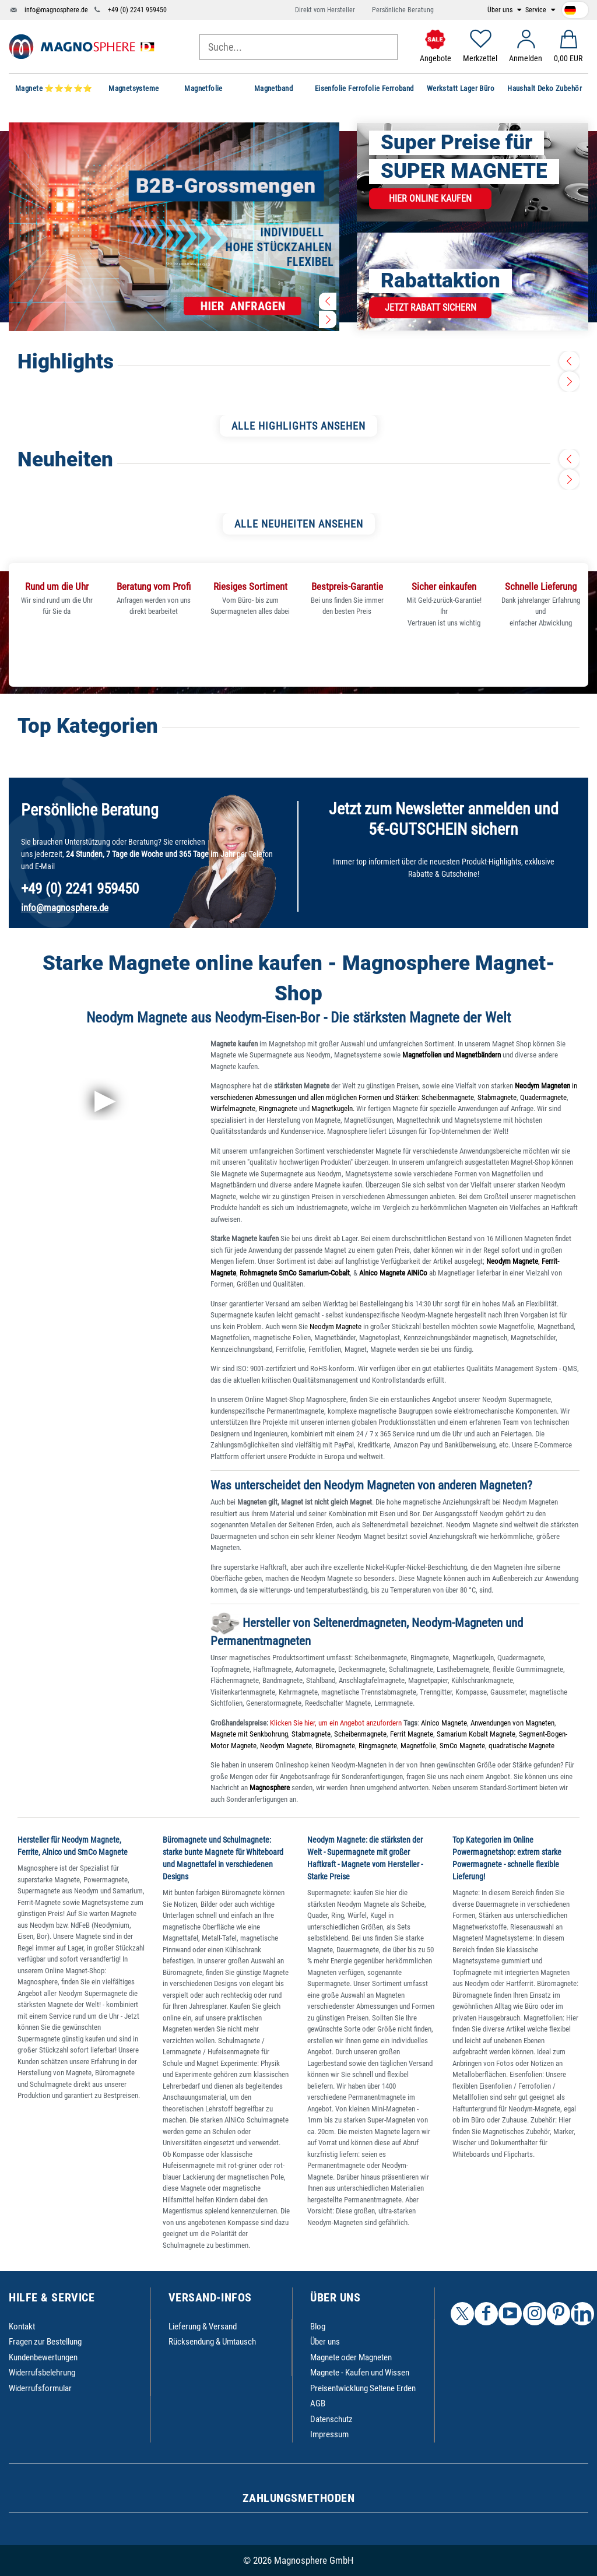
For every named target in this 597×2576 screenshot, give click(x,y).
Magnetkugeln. (332, 1108)
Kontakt (22, 2326)
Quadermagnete (543, 1097)
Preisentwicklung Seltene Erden (363, 2388)
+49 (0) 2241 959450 (137, 10)
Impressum (329, 2434)
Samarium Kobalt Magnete (476, 1734)
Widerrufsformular (40, 2388)
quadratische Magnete (521, 1745)
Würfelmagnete (232, 1108)
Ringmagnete (278, 1108)
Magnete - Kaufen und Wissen (359, 2372)
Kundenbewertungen (43, 2357)
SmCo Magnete (462, 1745)
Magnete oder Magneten (351, 2357)
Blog (317, 2326)
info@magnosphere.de (56, 10)
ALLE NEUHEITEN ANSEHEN (298, 524)
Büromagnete (335, 1745)
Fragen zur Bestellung (45, 2341)
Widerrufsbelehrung (42, 2372)
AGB (317, 2403)
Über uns (500, 10)
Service (536, 10)
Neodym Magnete (336, 1326)
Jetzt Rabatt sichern (430, 307)
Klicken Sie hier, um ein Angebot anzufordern (335, 1722)
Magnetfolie (418, 1745)
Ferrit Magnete (411, 1734)
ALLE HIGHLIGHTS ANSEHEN (298, 426)
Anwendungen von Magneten (512, 1722)
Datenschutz (331, 2419)
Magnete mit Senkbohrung (249, 1734)
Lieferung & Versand (202, 2326)
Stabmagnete (497, 1097)
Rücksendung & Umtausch (212, 2341)
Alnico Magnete (444, 1722)
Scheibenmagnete (448, 1097)
